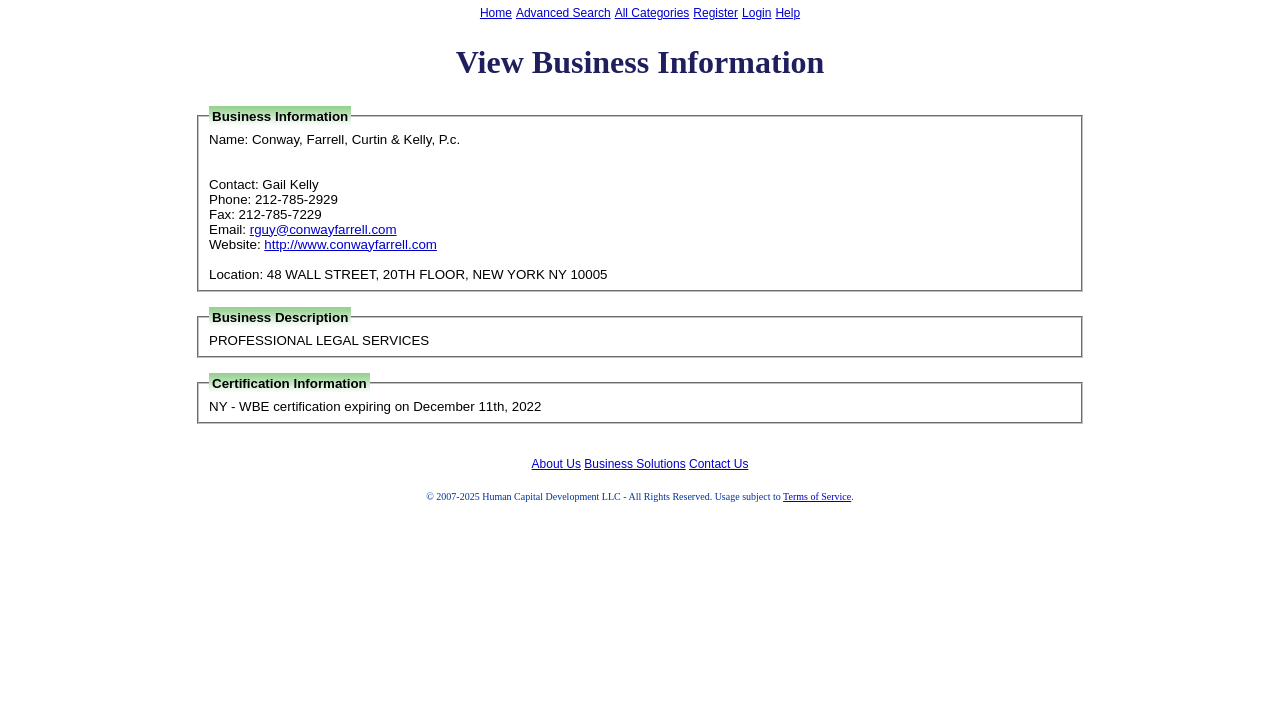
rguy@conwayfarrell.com (323, 229)
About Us (556, 464)
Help (787, 13)
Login (756, 13)
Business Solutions (634, 464)
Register (715, 13)
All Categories (652, 13)
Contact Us (718, 464)
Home (496, 13)
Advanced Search (563, 13)
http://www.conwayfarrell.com (350, 244)
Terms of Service (817, 496)
